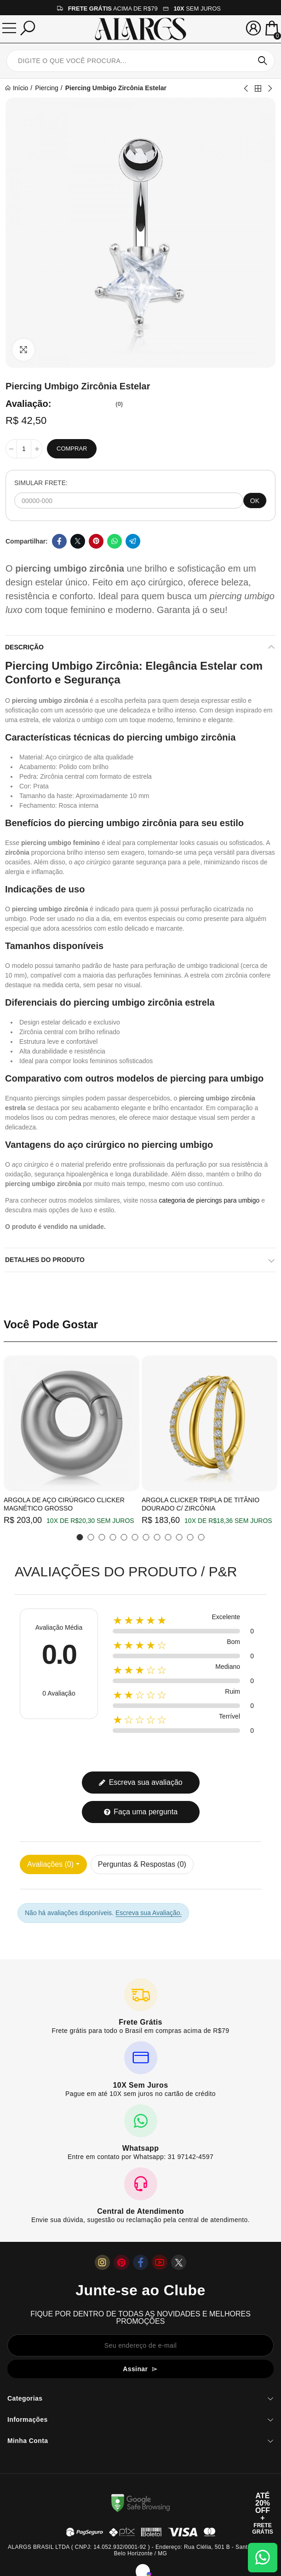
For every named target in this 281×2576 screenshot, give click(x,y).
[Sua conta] (253, 28)
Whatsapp (114, 541)
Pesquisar (263, 61)
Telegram (133, 541)
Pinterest (96, 541)
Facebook (59, 541)
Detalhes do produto (45, 1259)
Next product (269, 88)
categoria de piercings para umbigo (209, 1200)
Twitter (78, 541)
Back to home (258, 88)
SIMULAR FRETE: (41, 482)
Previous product (246, 88)
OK (254, 500)
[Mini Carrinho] (272, 29)
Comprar (72, 448)
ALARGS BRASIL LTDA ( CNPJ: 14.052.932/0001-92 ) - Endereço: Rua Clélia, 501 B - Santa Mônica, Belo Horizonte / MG (140, 2550)
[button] (80, 1537)
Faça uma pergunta (140, 1812)
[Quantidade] (24, 448)
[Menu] (9, 28)
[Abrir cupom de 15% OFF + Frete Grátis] (262, 2513)
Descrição (24, 647)
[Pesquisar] (27, 28)
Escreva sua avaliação (140, 1782)
